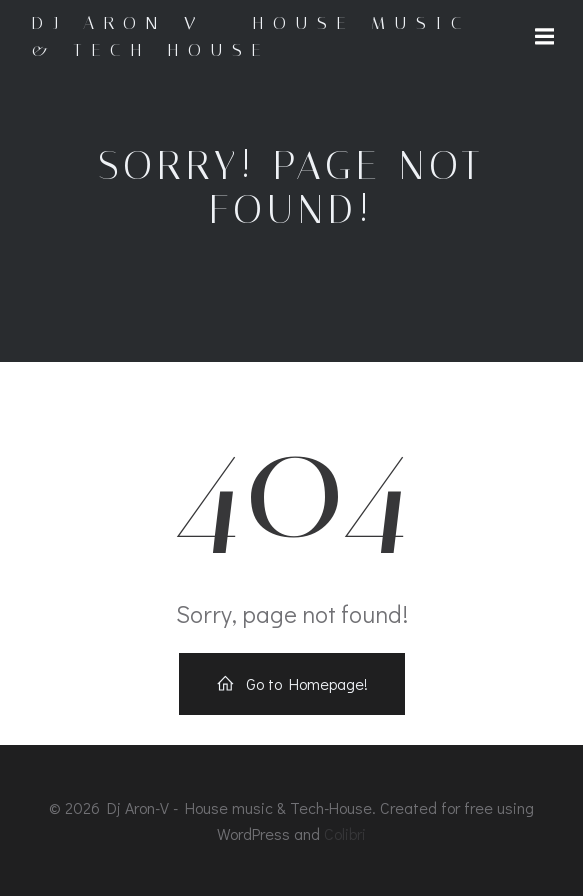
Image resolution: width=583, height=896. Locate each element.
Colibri (345, 833)
